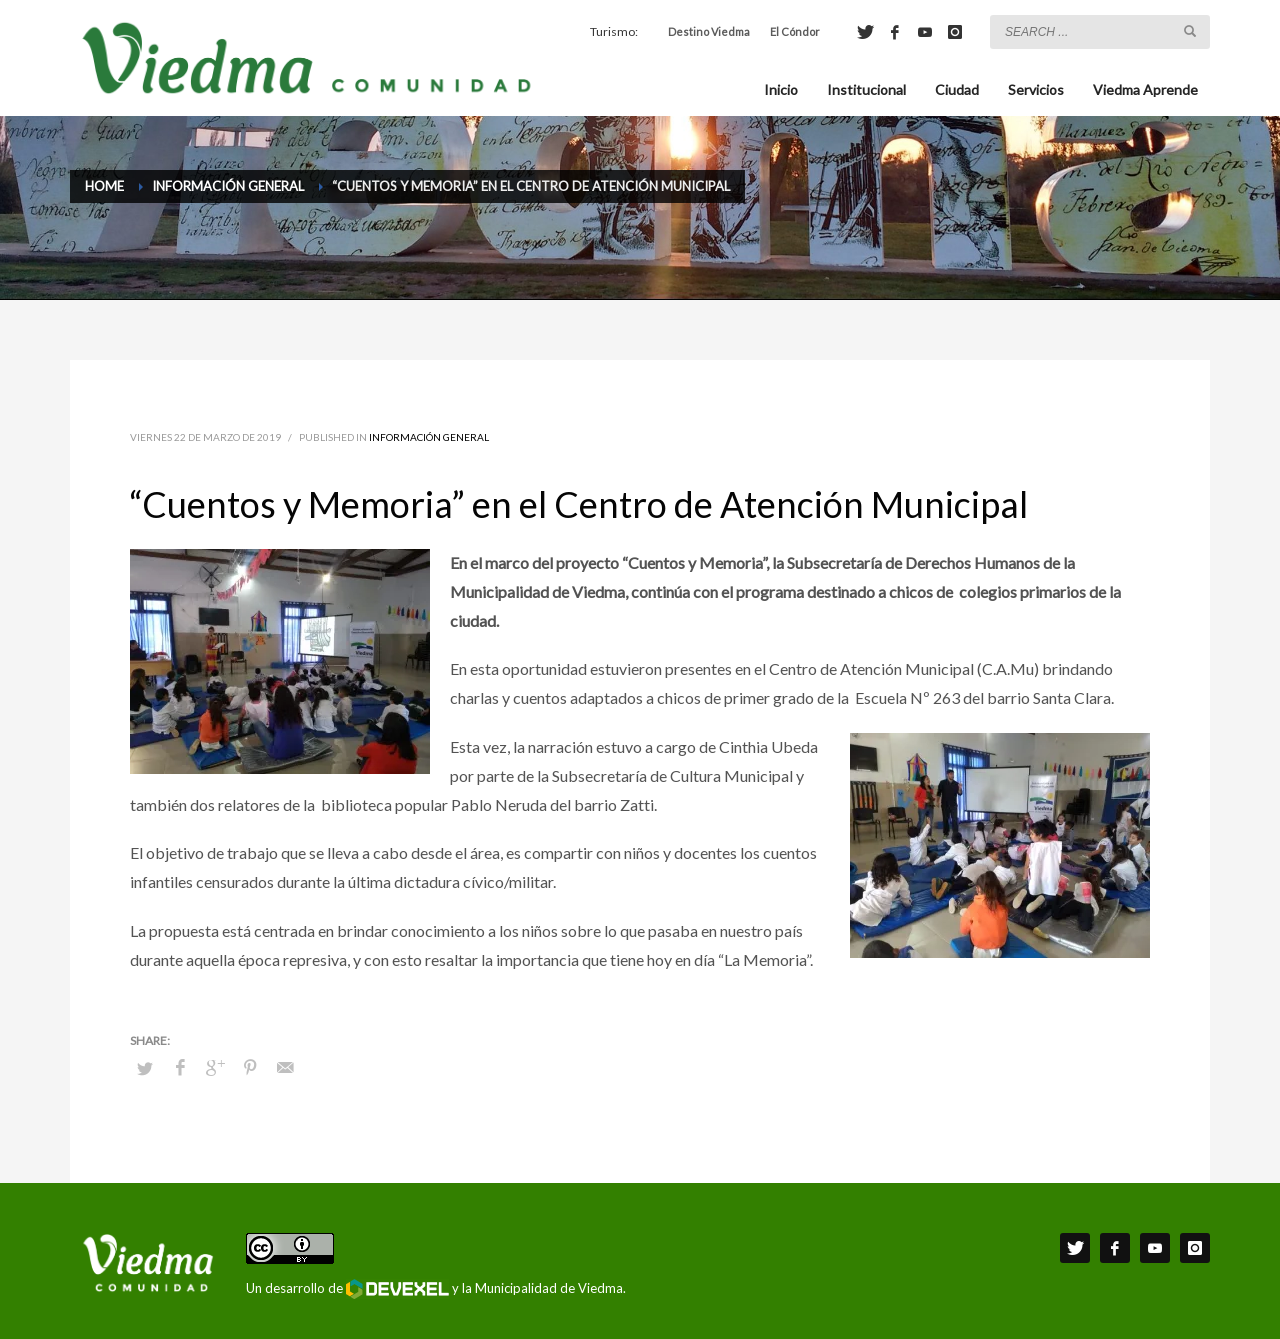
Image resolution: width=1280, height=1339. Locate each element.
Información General (429, 437)
